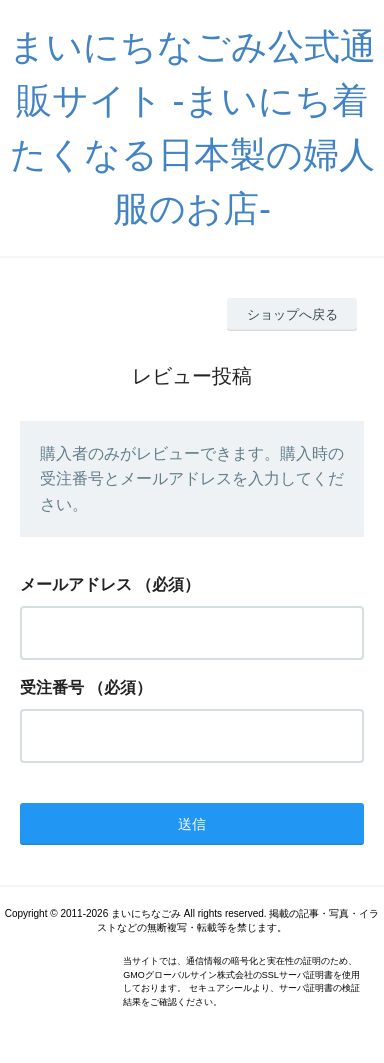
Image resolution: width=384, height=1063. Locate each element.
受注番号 (52, 687)
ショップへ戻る (292, 314)
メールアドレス (76, 584)
